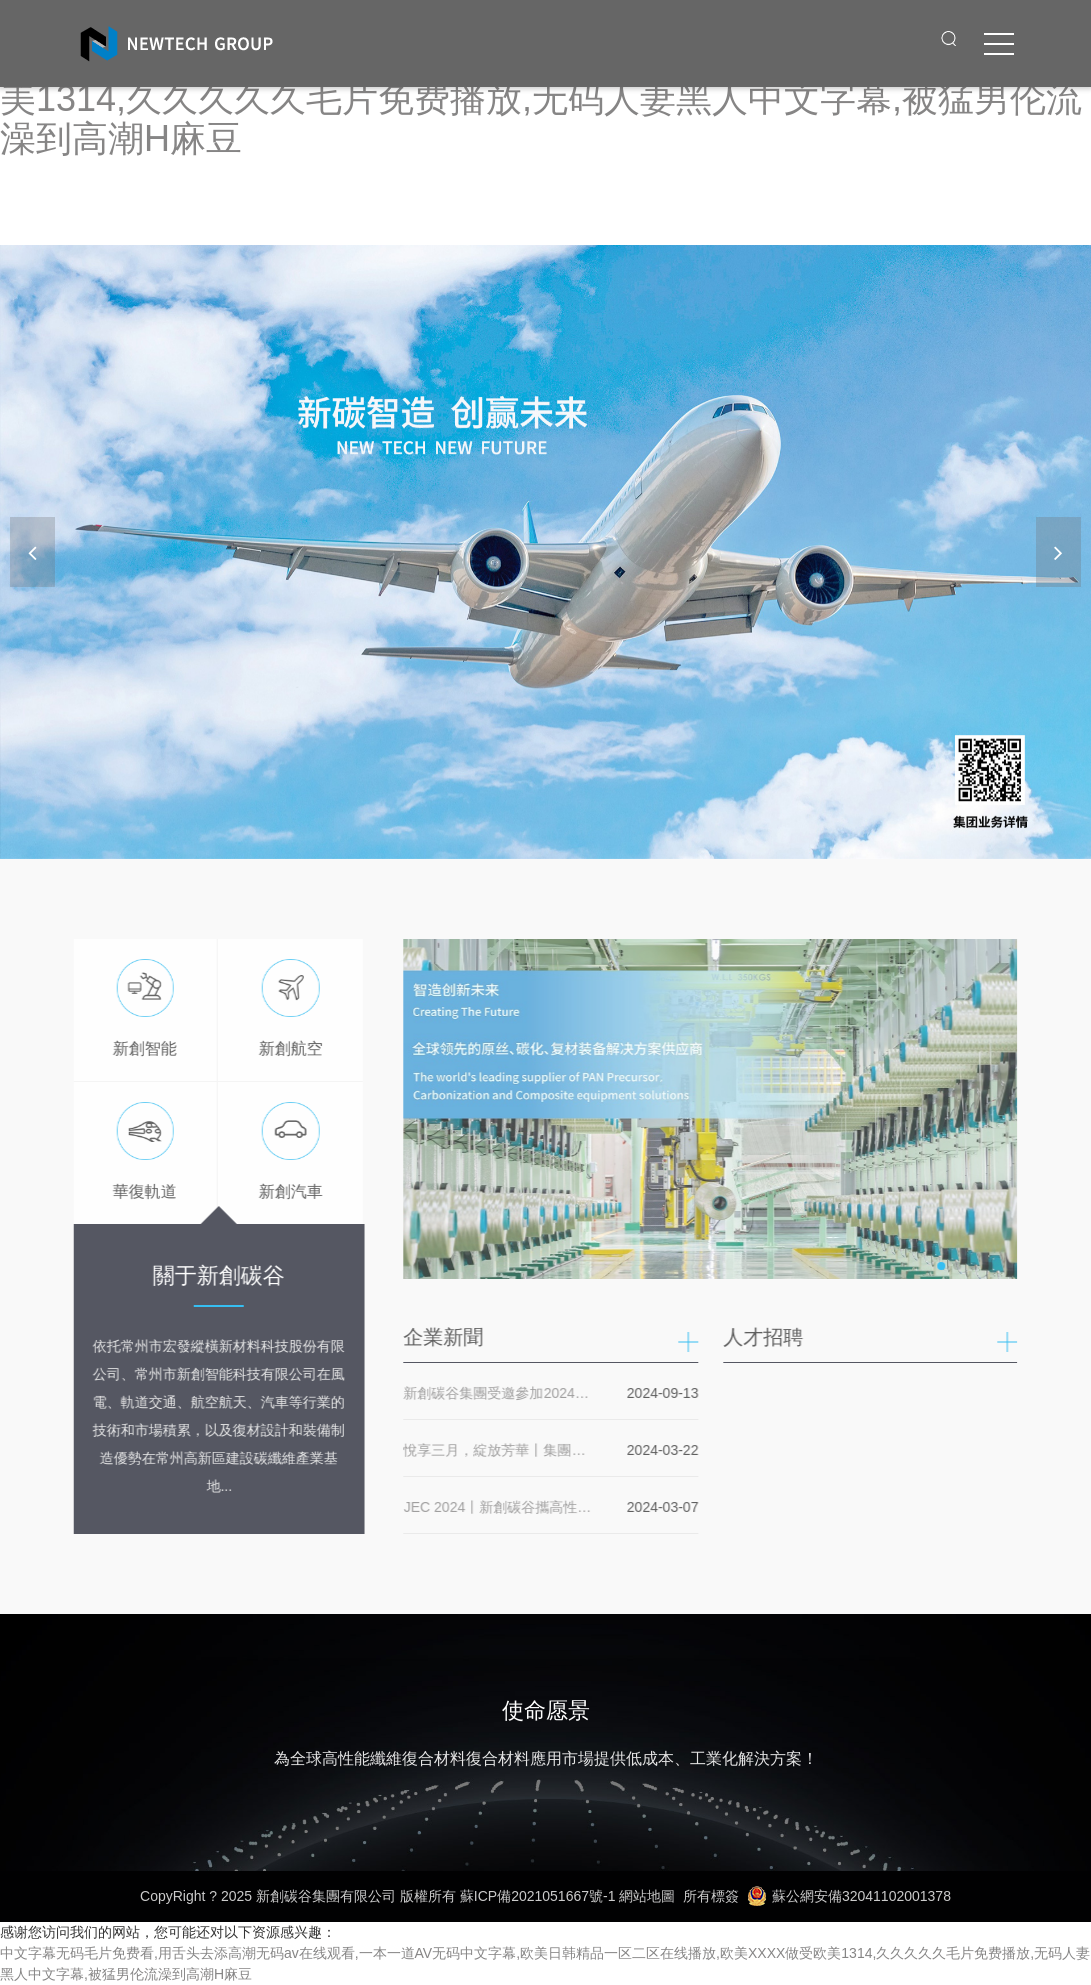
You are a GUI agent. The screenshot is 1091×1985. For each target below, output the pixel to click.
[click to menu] (999, 44)
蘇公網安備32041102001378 (849, 1896)
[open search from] (949, 38)
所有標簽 (711, 1896)
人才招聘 (768, 1337)
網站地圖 (647, 1896)
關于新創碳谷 (214, 1275)
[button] (1058, 552)
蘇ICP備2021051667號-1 (538, 1896)
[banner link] (545, 552)
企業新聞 (449, 1337)
